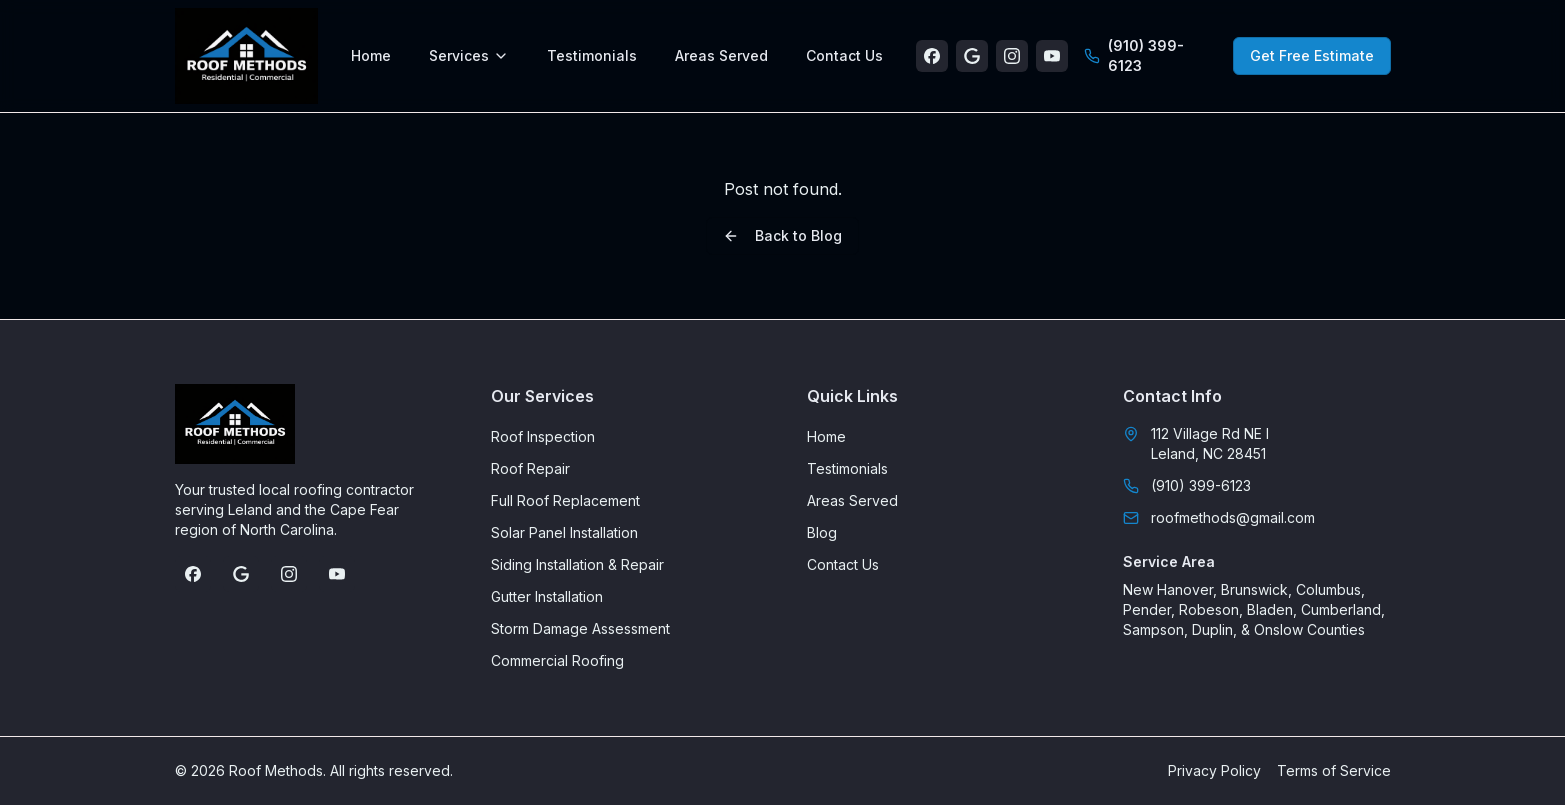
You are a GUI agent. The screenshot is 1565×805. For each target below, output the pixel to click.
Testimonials (592, 55)
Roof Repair (530, 468)
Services (469, 55)
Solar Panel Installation (564, 532)
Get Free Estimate (1312, 55)
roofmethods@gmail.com (1219, 517)
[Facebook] (932, 56)
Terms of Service (1334, 770)
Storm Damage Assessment (580, 628)
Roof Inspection (543, 436)
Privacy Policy (1214, 770)
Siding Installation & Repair (577, 564)
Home (371, 55)
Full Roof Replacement (565, 500)
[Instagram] (1012, 56)
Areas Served (721, 55)
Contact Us (844, 55)
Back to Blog (782, 235)
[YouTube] (1052, 56)
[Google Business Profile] (972, 56)
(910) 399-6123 (1134, 55)
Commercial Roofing (557, 660)
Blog (822, 532)
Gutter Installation (547, 596)
